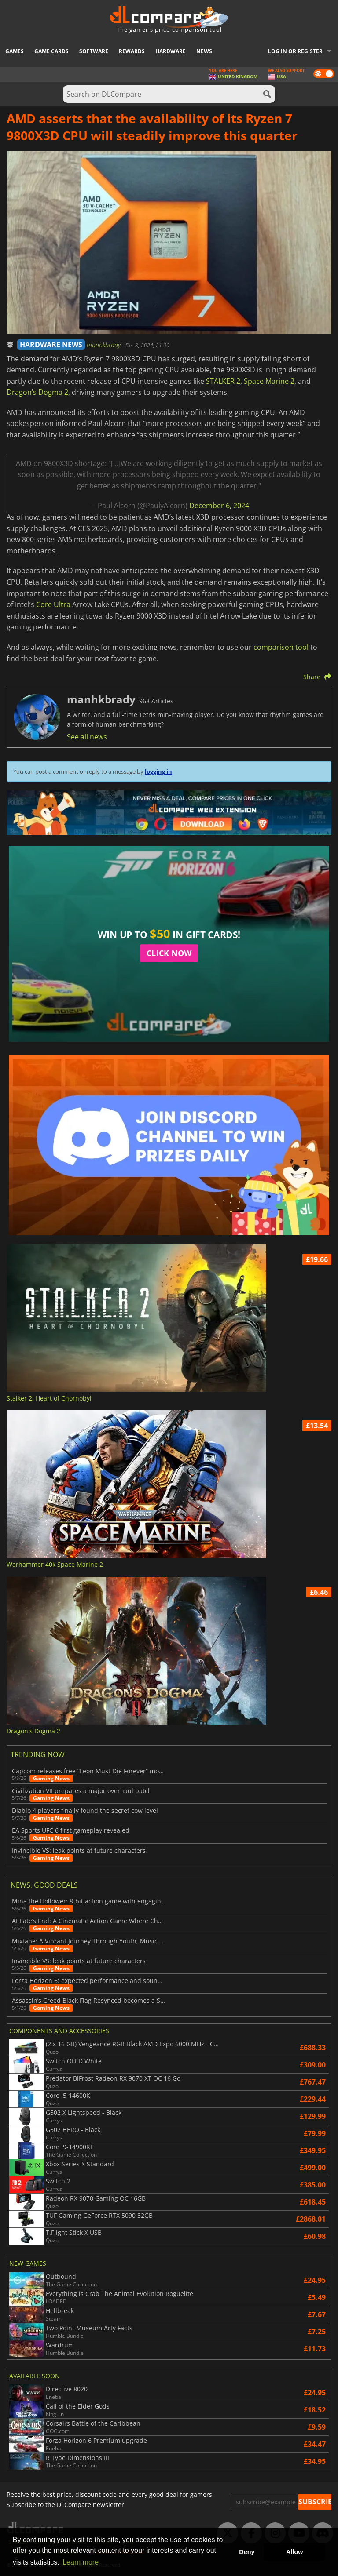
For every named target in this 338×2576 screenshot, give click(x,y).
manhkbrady (104, 345)
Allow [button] (294, 2551)
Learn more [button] (80, 2562)
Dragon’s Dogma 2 (37, 392)
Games (14, 51)
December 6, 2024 (219, 505)
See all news (87, 737)
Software (93, 51)
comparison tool (281, 647)
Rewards (132, 51)
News (204, 51)
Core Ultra (53, 604)
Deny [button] (246, 2551)
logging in (158, 771)
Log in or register (295, 51)
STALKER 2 (223, 381)
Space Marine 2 (269, 381)
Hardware (170, 51)
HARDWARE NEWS (51, 344)
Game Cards (51, 51)
